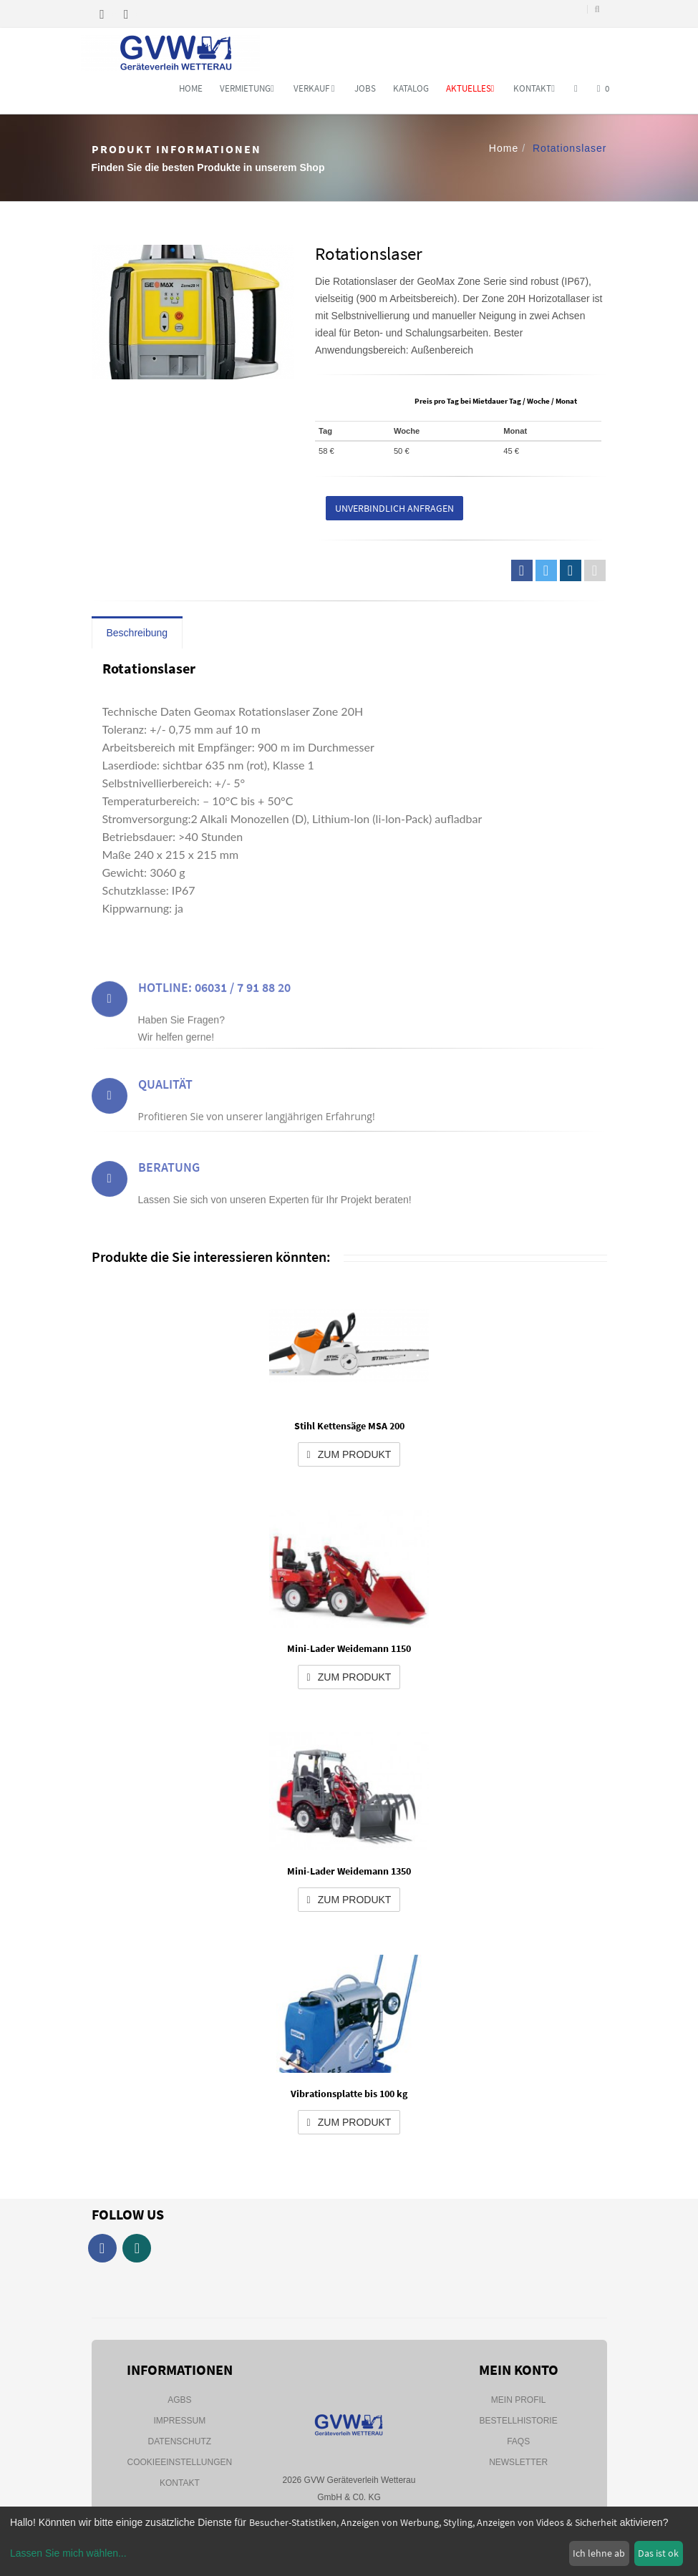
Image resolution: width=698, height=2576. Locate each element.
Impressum (179, 2421)
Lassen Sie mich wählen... (68, 2553)
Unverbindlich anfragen (394, 508)
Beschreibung (137, 632)
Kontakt (534, 88)
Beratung (169, 1182)
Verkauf (314, 88)
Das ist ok (658, 2553)
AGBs (179, 2400)
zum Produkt (349, 1454)
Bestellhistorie (519, 2421)
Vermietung (247, 88)
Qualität (165, 1099)
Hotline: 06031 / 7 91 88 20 (214, 1006)
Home (191, 88)
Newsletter (518, 2462)
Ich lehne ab (599, 2553)
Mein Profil (518, 2400)
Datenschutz (179, 2441)
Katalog (411, 88)
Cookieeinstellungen (179, 2462)
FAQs (518, 2441)
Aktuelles (470, 88)
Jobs (365, 88)
